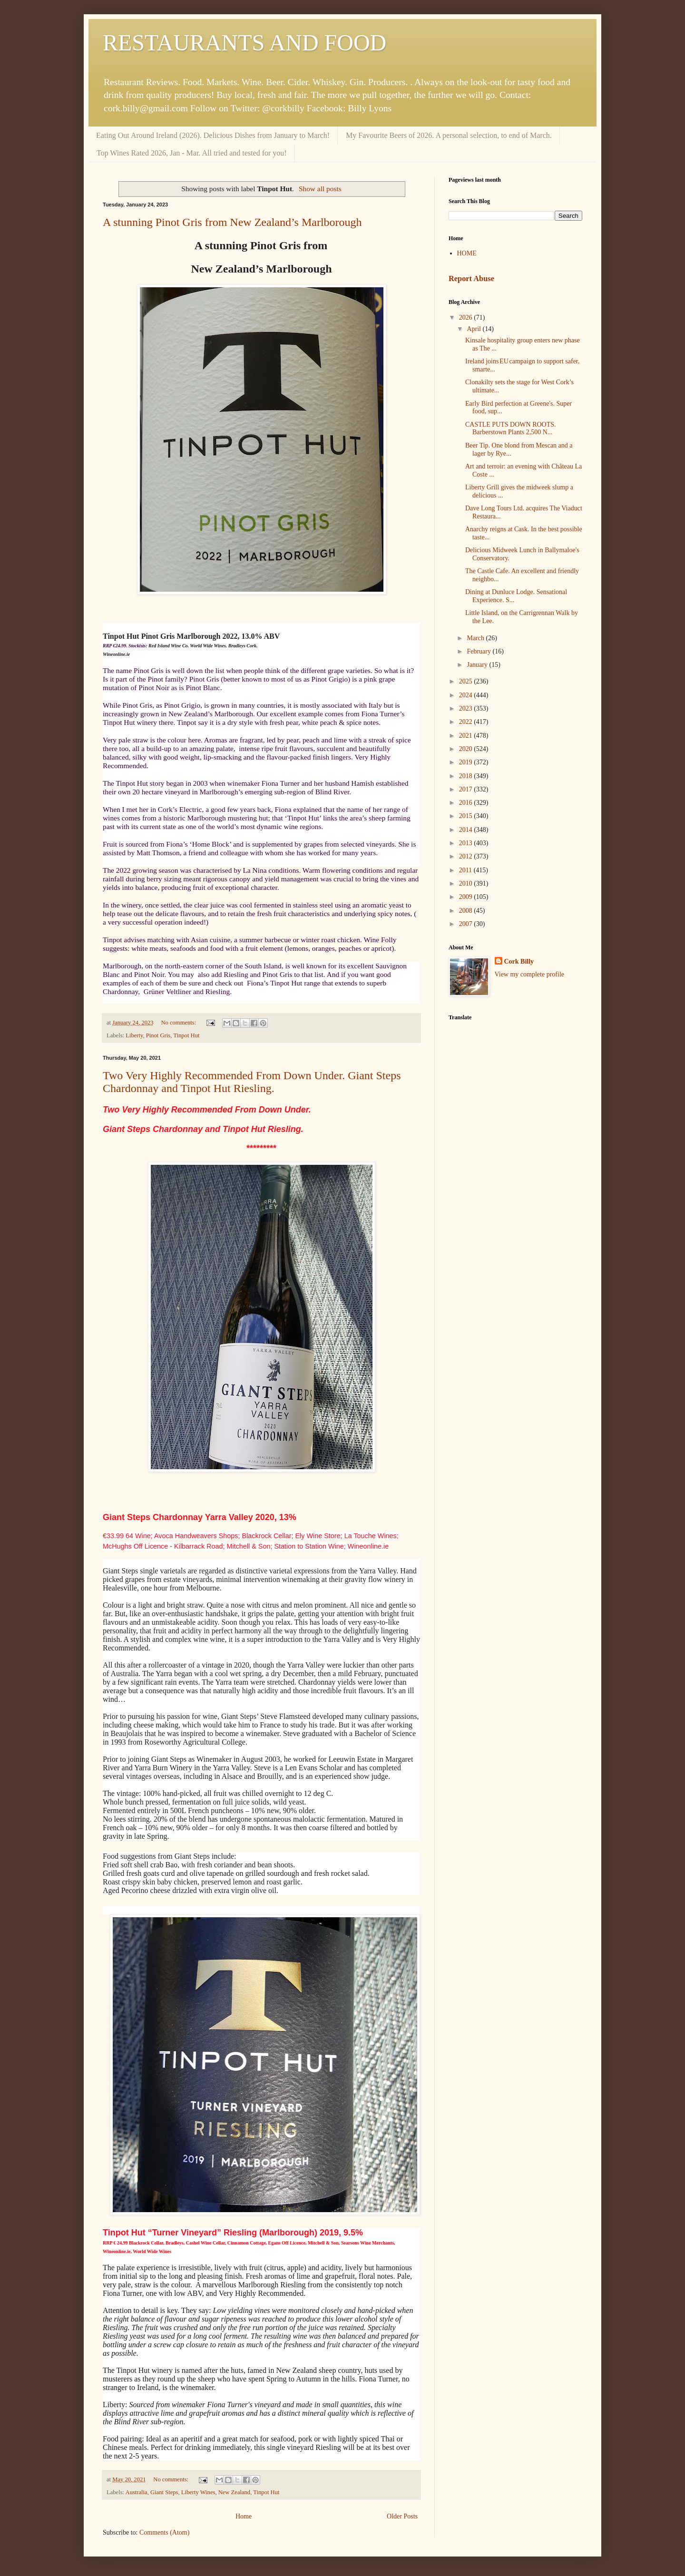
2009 (466, 896)
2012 (466, 856)
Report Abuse (471, 278)
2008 (466, 910)
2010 (466, 883)
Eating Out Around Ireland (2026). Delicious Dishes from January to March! (213, 135)
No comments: (179, 1022)
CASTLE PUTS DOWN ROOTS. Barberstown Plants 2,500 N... (510, 428)
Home (243, 2516)
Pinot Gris (158, 1035)
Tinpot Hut (186, 1035)
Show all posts (320, 189)
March (476, 638)
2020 (466, 748)
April (474, 328)
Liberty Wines (198, 2492)
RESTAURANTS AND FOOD (244, 42)
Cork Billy (519, 961)
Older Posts (402, 2516)
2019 (466, 762)
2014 (466, 829)
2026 (466, 317)
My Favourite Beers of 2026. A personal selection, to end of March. (449, 135)
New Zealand (234, 2492)
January (478, 664)
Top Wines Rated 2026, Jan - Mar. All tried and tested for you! (192, 153)
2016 (466, 802)
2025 (466, 681)
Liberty (134, 1035)
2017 (466, 789)
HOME (467, 253)
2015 (466, 816)
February (479, 651)
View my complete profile (530, 974)
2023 (466, 708)
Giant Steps (164, 2492)
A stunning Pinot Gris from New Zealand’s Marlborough (232, 222)
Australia (136, 2492)
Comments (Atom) (164, 2532)
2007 (466, 923)
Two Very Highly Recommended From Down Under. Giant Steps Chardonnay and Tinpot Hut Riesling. (252, 1081)
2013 (466, 843)
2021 (466, 735)
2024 (466, 695)
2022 (466, 721)
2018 (466, 776)
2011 (466, 870)
